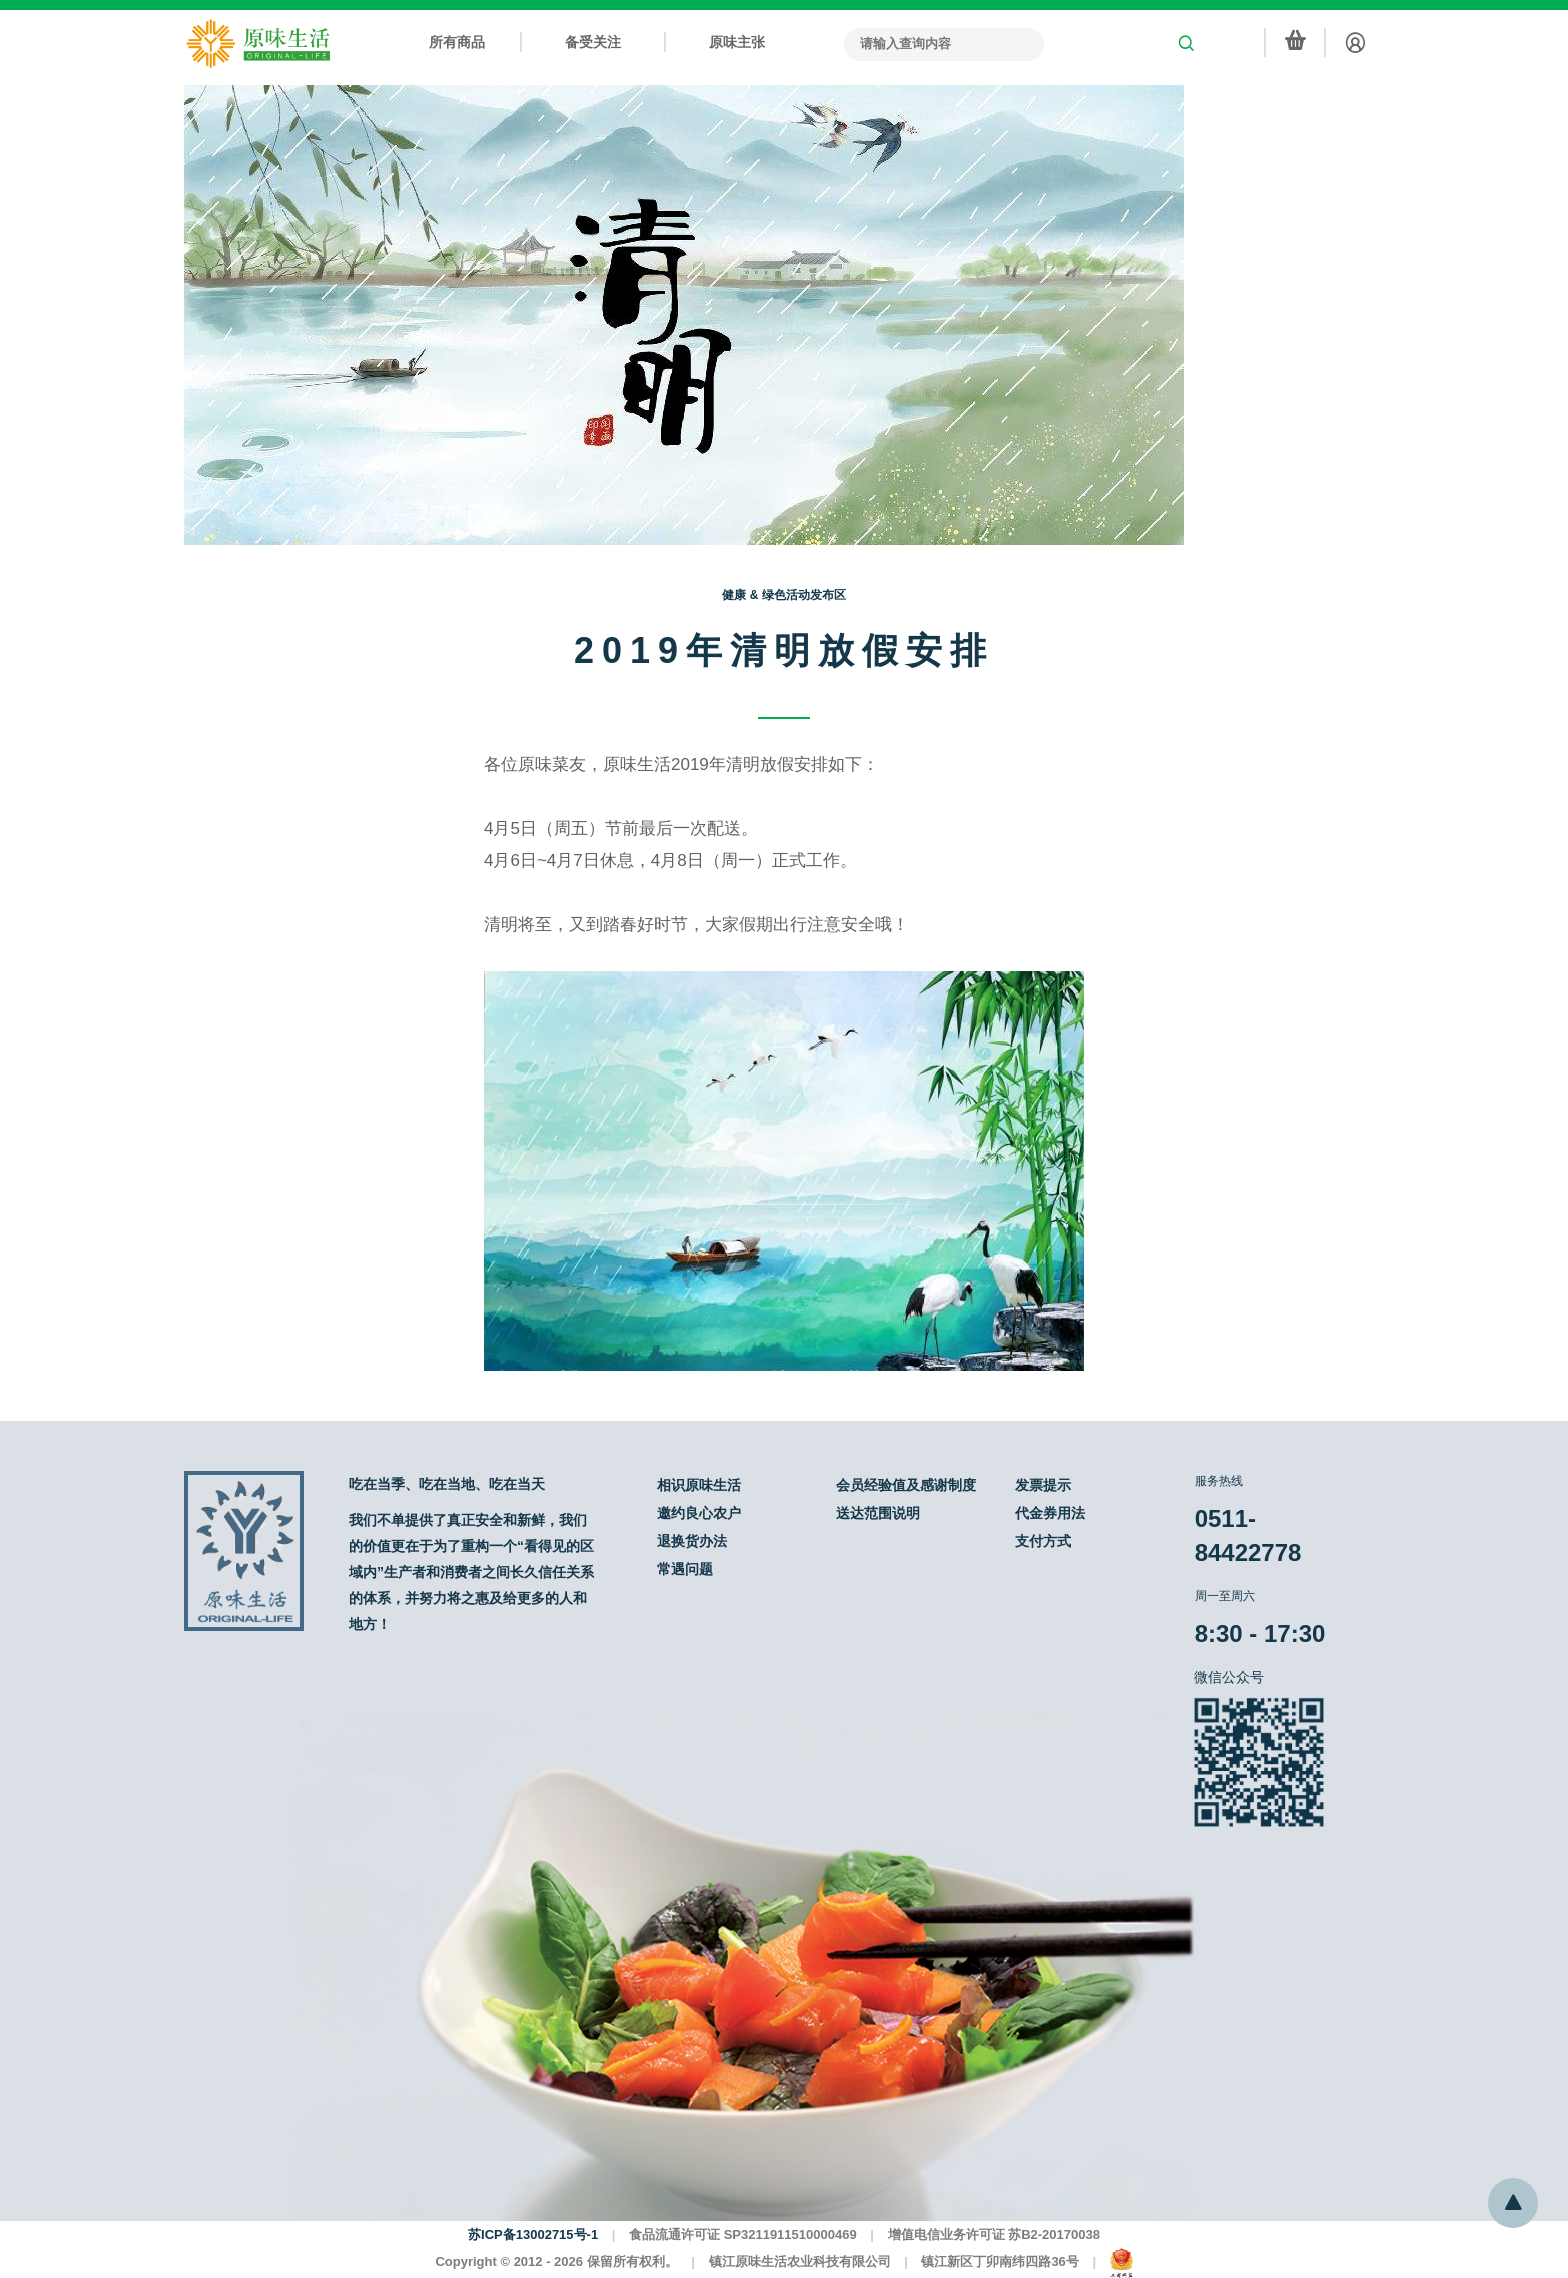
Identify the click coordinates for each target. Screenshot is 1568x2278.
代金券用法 (1050, 1513)
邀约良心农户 (699, 1513)
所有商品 (457, 42)
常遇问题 (685, 1569)
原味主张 (737, 42)
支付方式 (1043, 1541)
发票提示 (1043, 1485)
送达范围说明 (878, 1513)
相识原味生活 (699, 1485)
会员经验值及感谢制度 (906, 1485)
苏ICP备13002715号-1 (533, 2234)
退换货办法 (692, 1541)
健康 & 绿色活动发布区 (783, 595)
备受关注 (593, 42)
